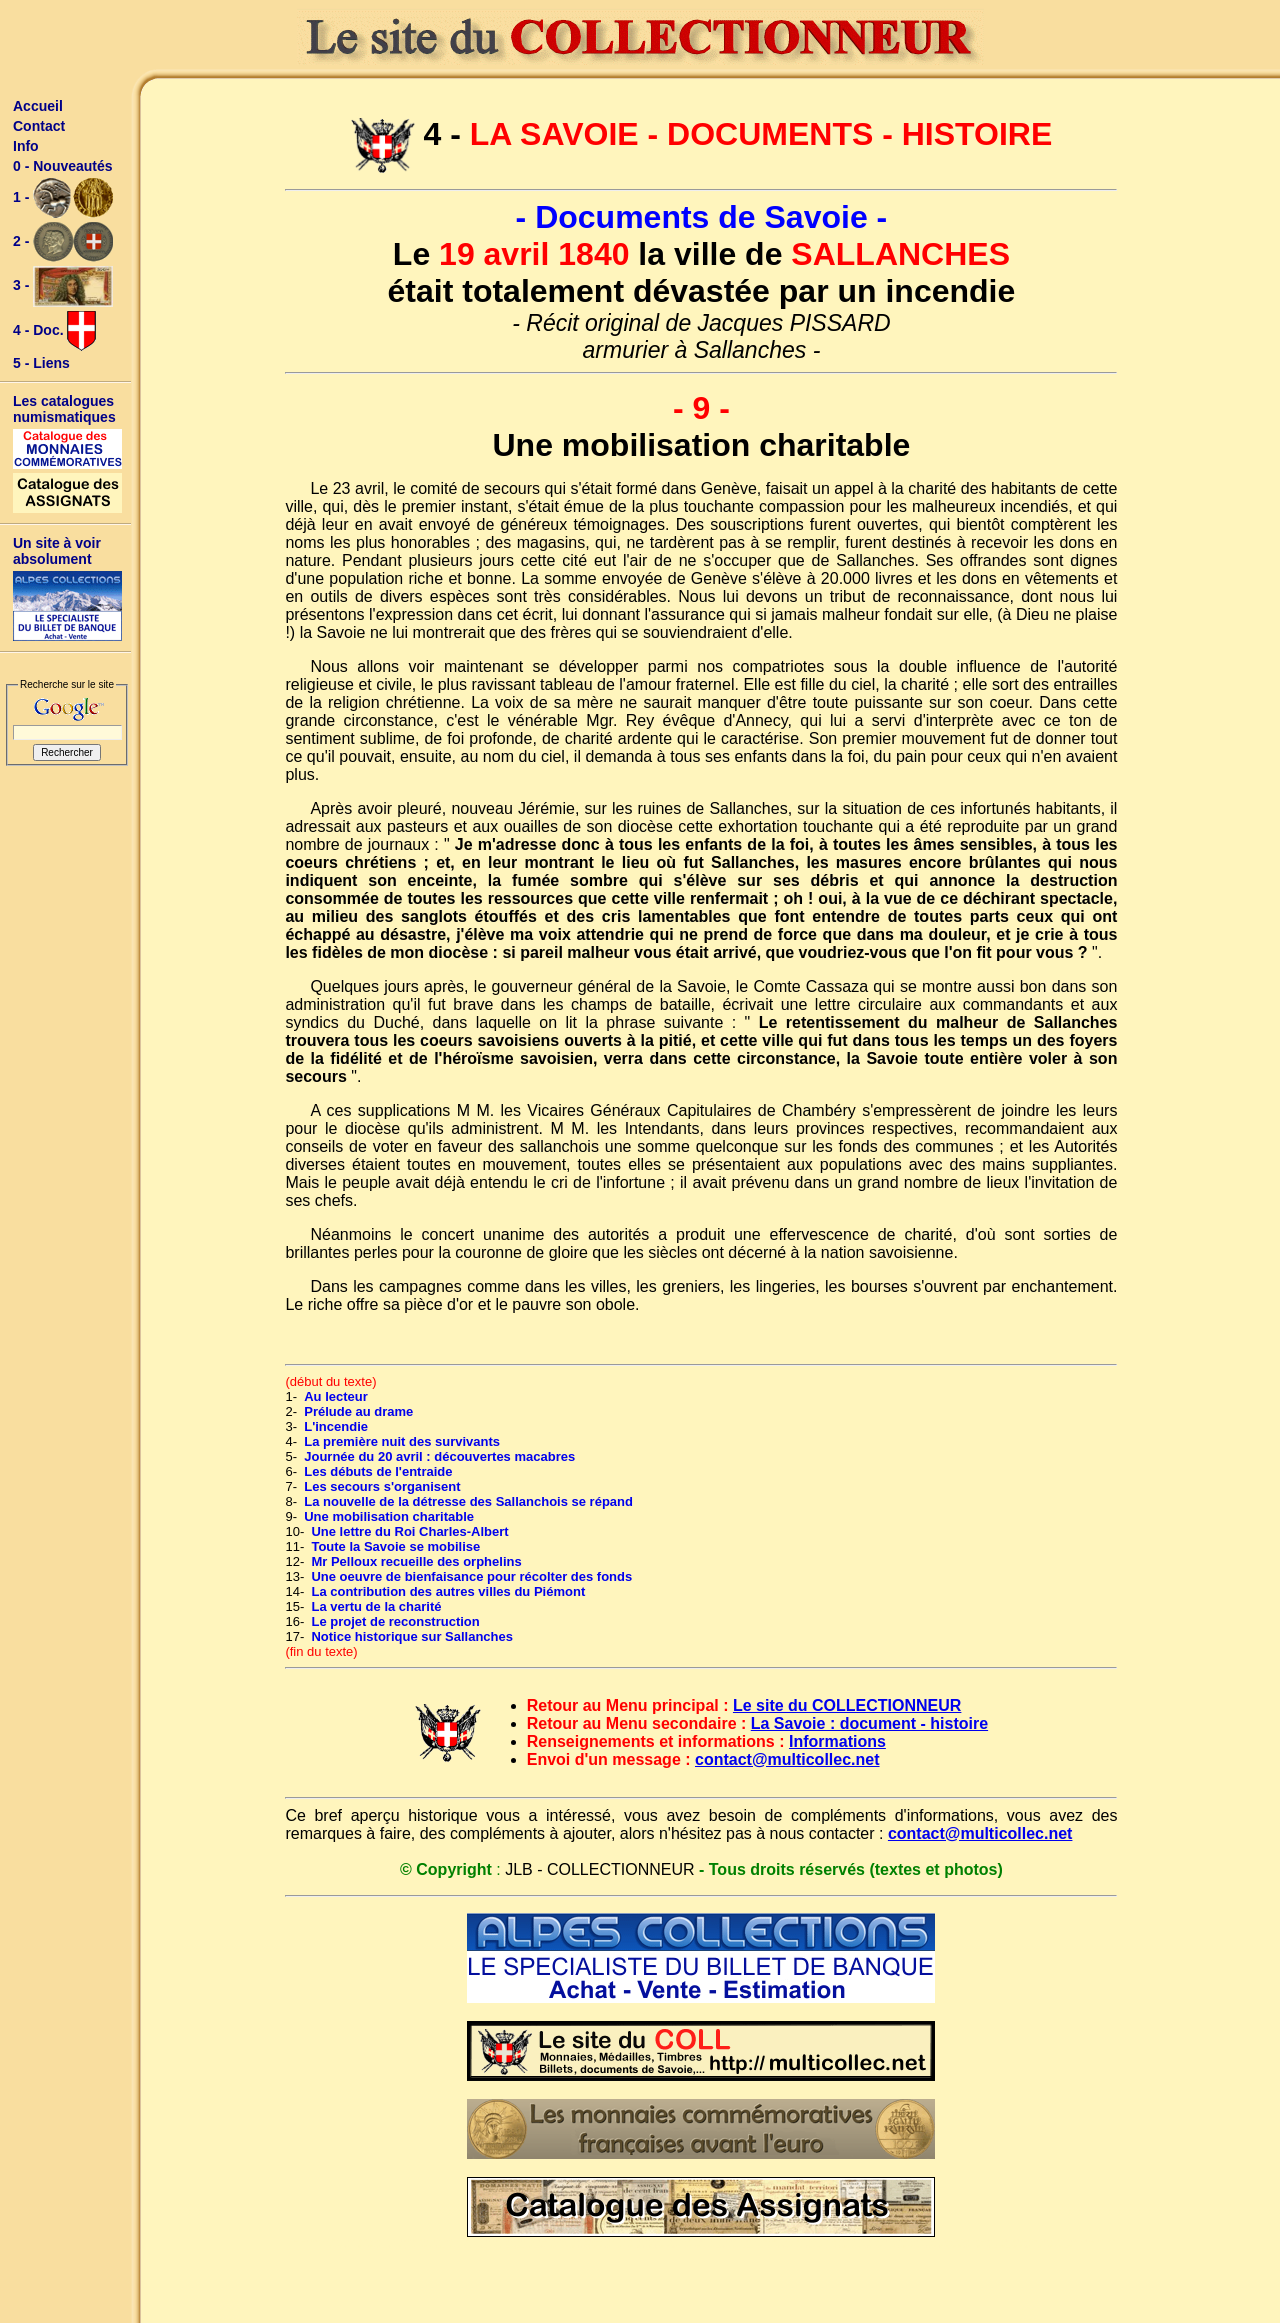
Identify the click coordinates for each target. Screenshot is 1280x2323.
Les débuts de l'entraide (378, 1471)
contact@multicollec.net (787, 1759)
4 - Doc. (54, 331)
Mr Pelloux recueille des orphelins (416, 1561)
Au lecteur (336, 1396)
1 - (63, 198)
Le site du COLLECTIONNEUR (847, 1705)
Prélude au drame (358, 1411)
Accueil (38, 106)
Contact (39, 126)
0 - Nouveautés (63, 166)
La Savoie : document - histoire (869, 1723)
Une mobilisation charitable (389, 1516)
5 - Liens (41, 363)
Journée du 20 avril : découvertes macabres (439, 1456)
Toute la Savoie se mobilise (395, 1546)
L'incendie (336, 1426)
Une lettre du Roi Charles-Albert (409, 1531)
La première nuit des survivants (402, 1441)
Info (26, 146)
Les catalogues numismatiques (64, 409)
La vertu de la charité (376, 1606)
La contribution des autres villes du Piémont (448, 1591)
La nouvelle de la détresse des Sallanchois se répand (468, 1501)
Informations (837, 1741)
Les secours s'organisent (382, 1486)
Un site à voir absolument (57, 551)
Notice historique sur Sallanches (412, 1636)
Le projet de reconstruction (395, 1621)
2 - (63, 242)
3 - (63, 286)
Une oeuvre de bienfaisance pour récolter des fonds (471, 1576)
